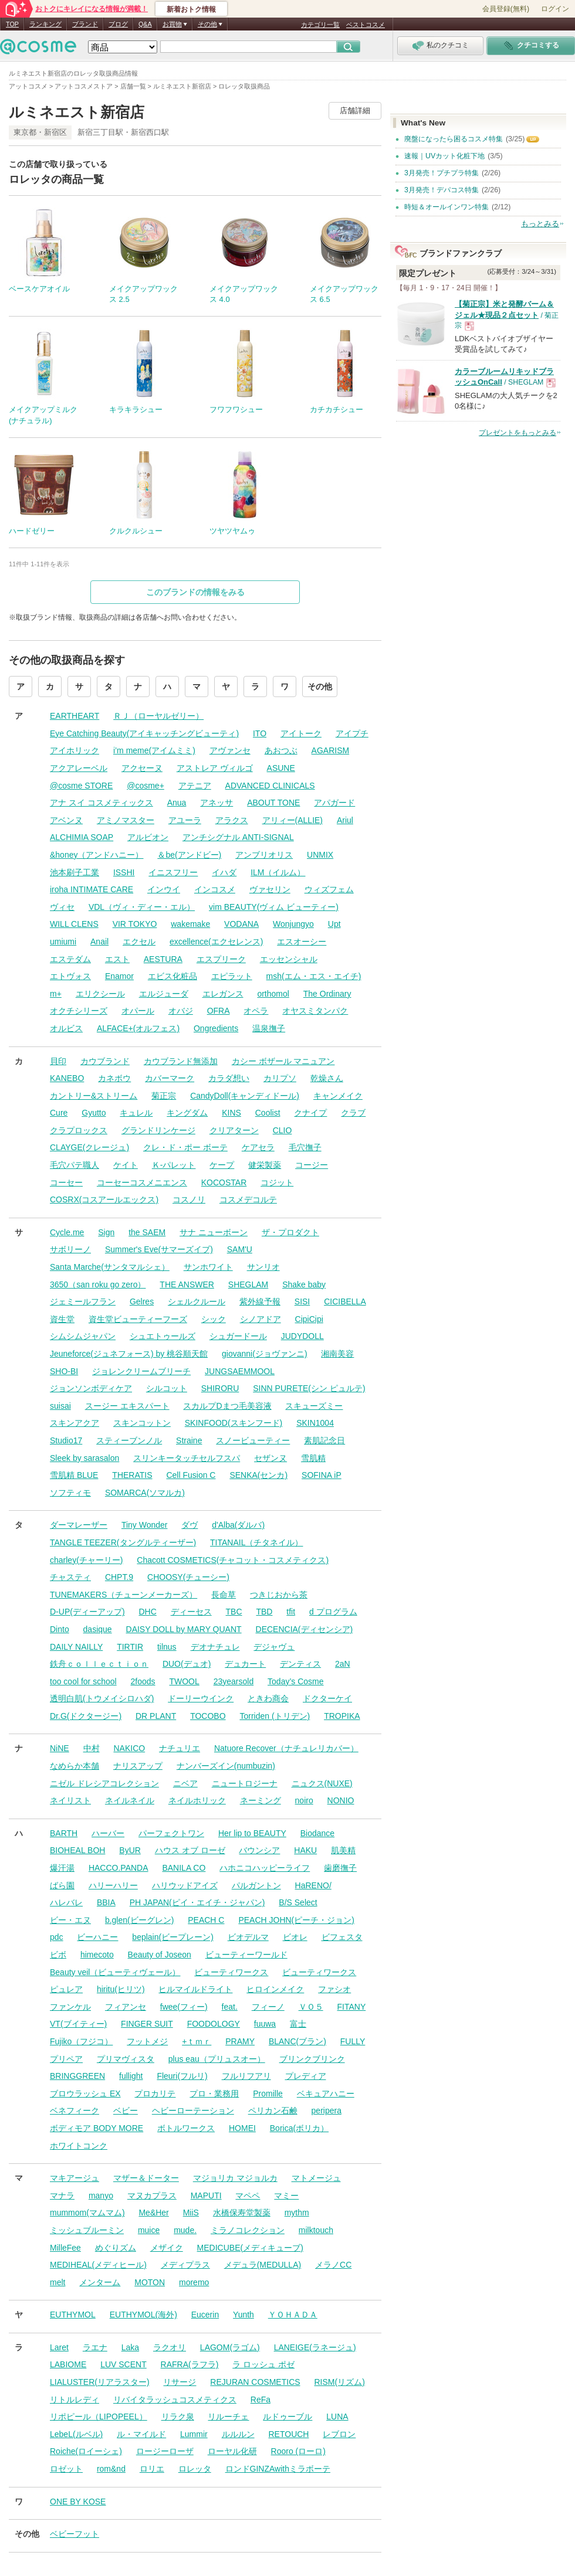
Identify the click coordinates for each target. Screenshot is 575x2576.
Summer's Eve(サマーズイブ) (159, 1249)
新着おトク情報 (191, 9)
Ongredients (216, 1028)
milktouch (316, 2230)
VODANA (241, 924)
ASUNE (281, 768)
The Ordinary (327, 993)
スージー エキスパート (127, 1406)
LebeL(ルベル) (76, 2434)
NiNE (59, 1748)
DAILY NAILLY (76, 1646)
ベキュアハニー (325, 2093)
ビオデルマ (248, 1937)
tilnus (167, 1646)
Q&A (145, 24)
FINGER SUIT (147, 2023)
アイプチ (352, 733)
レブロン (339, 2434)
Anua (177, 802)
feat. (230, 2006)
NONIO (340, 1800)
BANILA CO (183, 1867)
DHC (147, 1611)
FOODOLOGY (213, 2023)
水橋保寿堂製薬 (241, 2212)
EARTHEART (74, 716)
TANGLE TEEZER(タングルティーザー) (123, 1542)
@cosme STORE (81, 785)
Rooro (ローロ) (298, 2451)
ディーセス (191, 1611)
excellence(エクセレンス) (216, 941)
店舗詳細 (355, 110)
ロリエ (152, 2468)
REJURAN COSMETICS (255, 2382)
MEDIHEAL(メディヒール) (98, 2264)
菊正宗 (163, 1095)
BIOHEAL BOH (77, 1850)
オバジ (180, 1010)
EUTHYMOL (73, 2314)
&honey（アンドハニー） (96, 854)
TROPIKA (342, 1716)
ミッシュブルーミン (87, 2230)
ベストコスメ (365, 24)
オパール (137, 1010)
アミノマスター (125, 820)
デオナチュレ (215, 1646)
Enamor (119, 976)
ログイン (555, 9)
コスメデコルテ (248, 1199)
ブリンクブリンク (312, 2059)
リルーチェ (228, 2416)
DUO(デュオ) (187, 1663)
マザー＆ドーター (146, 2178)
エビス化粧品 (172, 976)
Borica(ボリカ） (299, 2128)
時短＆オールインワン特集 (446, 207)
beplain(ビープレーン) (172, 1937)
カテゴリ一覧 (320, 24)
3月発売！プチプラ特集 (441, 173)
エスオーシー (301, 941)
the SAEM (146, 1232)
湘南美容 (337, 1353)
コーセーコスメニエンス (142, 1182)
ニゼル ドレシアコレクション (104, 1783)
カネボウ (114, 1078)
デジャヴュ (274, 1646)
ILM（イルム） (278, 872)
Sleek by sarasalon (84, 1458)
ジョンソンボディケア (91, 1388)
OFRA (218, 1010)
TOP (12, 24)
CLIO (282, 1130)
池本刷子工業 (74, 872)
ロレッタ (194, 2468)
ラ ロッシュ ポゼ (263, 2364)
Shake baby (304, 1284)
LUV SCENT (123, 2364)
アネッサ (216, 802)
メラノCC (333, 2264)
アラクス (231, 820)
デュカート (245, 1663)
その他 (319, 686)
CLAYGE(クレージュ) (89, 1147)
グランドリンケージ (158, 1130)
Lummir (194, 2434)
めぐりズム (115, 2247)
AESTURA (163, 959)
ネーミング (260, 1800)
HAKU (305, 1850)
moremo (194, 2282)
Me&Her (153, 2212)
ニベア (185, 1783)
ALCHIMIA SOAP (81, 837)
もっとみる (540, 223)
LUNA (337, 2416)
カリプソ (279, 1078)
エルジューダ (163, 993)
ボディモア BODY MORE (96, 2128)
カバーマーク (169, 1078)
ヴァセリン (269, 889)
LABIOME (68, 2364)
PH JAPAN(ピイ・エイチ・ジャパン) (197, 1902)
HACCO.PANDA (118, 1867)
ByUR (130, 1850)
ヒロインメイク (275, 1989)
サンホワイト (208, 1267)
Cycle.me (67, 1232)
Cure (58, 1112)
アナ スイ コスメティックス (101, 802)
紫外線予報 (259, 1301)
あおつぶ (281, 750)
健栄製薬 (264, 1165)
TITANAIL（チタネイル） (256, 1542)
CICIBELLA (345, 1301)
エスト (117, 959)
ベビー (125, 2110)
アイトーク (301, 733)
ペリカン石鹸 (272, 2110)
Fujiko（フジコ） (81, 2041)
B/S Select (298, 1902)
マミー (286, 2195)
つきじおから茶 (278, 1594)
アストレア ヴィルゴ (215, 768)
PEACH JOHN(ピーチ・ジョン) (296, 1920)
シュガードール (238, 1336)
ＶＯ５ (311, 2006)
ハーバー (108, 1833)
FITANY (351, 2006)
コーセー (66, 1182)
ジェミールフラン (83, 1301)
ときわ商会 (268, 1698)
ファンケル (70, 2006)
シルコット (166, 1388)
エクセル (139, 941)
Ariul (345, 820)
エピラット (231, 976)
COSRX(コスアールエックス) (104, 1199)
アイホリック (74, 750)
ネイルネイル (129, 1800)
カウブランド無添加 (181, 1061)
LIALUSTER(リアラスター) (100, 2382)
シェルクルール (196, 1301)
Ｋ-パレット (174, 1165)
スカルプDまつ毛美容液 (227, 1406)
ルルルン (238, 2434)
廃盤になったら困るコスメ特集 (453, 139)
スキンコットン (142, 1423)
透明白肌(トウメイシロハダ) (102, 1698)
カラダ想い (228, 1078)
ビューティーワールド (246, 1954)
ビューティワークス (231, 1972)
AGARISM (331, 750)
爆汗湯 (62, 1867)
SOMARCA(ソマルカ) (145, 1492)
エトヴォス (70, 976)
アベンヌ (66, 820)
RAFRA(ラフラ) (190, 2364)
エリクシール (100, 993)
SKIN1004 (315, 1423)
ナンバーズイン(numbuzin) (226, 1765)
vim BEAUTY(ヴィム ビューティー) (274, 907)
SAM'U (239, 1249)
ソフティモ (70, 1492)
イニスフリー (173, 872)
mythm (297, 2212)
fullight (131, 2076)
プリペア (66, 2059)
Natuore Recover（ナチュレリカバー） (286, 1748)
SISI (302, 1301)
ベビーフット (74, 2533)
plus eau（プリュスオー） (216, 2059)
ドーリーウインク (201, 1698)
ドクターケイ (327, 1698)
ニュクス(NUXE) (322, 1783)
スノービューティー (253, 1440)
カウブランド (105, 1061)
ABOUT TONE (273, 802)
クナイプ (310, 1112)
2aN (342, 1663)
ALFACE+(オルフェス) (138, 1028)
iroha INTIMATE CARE (91, 889)
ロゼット (66, 2468)
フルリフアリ (246, 2076)
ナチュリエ (179, 1748)
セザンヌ (270, 1458)
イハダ (224, 872)
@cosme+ (145, 785)
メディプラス (185, 2264)
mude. (185, 2230)
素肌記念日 (324, 1440)
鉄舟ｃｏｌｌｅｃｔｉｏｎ (99, 1663)
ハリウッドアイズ (185, 1885)
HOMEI (242, 2128)
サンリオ (263, 1267)
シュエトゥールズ (162, 1336)
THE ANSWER (187, 1284)
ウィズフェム (329, 889)
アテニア (194, 785)
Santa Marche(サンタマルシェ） (110, 1267)
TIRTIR (130, 1646)
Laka (130, 2347)
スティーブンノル (129, 1440)
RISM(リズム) (339, 2382)
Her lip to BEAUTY (252, 1833)
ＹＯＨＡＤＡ (292, 2314)
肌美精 (343, 1850)
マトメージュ (316, 2178)
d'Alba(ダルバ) (238, 1525)
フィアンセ (125, 2006)
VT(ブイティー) (78, 2023)
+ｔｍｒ (196, 2041)
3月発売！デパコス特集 (441, 190)
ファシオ (334, 1989)
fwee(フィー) (184, 2006)
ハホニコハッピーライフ (264, 1867)
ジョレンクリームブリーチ (141, 1371)
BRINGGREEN (77, 2076)
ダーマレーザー (78, 1525)
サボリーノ (70, 1249)
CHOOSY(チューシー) (188, 1577)
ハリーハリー (113, 1885)
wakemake (190, 924)
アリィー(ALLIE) (292, 820)
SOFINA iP (321, 1475)
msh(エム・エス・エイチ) (313, 976)
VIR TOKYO (135, 924)
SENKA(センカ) (258, 1475)
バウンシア (259, 1850)
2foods (143, 1681)
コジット (277, 1182)
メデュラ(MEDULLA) (262, 2264)
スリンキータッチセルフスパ (186, 1458)
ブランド (85, 24)
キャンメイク (338, 1095)
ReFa (260, 2399)
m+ (56, 993)
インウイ (163, 889)
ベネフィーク (74, 2110)
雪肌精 (313, 1458)
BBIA (106, 1902)
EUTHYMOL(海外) (143, 2314)
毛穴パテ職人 (74, 1165)
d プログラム (333, 1611)
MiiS (191, 2212)
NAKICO (129, 1748)
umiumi (63, 941)
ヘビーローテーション (193, 2110)
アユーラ (184, 820)
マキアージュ (74, 2178)
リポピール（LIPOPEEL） (98, 2416)
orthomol (273, 993)
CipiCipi (309, 1319)
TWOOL (184, 1681)
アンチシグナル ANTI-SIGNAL (238, 837)
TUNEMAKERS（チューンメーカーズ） (123, 1594)
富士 (298, 2023)
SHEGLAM (248, 1284)
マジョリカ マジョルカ (235, 2178)
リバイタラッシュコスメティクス (174, 2399)
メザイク (166, 2247)
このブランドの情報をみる (195, 592)
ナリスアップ (138, 1765)
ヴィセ (62, 907)
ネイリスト (70, 1800)
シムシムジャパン (83, 1336)
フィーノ (268, 2006)
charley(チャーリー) (86, 1560)
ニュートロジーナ (245, 1783)
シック (213, 1319)
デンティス (300, 1663)
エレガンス (222, 993)
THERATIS (132, 1475)
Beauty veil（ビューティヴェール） (115, 1972)
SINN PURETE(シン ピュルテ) (309, 1388)
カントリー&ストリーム (93, 1095)
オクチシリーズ (78, 1010)
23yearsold (234, 1681)
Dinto (59, 1629)
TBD (264, 1611)
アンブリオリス (264, 854)
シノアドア (260, 1319)
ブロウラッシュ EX (85, 2093)
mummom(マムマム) (87, 2212)
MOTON (149, 2282)
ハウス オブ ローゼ (190, 1850)
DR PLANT (156, 1716)
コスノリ (188, 1199)
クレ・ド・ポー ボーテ (185, 1147)
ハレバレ (66, 1902)
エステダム (70, 959)
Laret (59, 2347)
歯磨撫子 (340, 1867)
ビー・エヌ (70, 1920)
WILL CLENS (74, 924)
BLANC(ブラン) (297, 2041)
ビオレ (295, 1937)
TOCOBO (207, 1716)
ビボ (58, 1954)
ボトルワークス (186, 2128)
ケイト (125, 1165)
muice (149, 2230)
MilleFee (65, 2247)
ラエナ (95, 2347)
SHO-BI (64, 1371)
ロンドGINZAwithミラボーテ (277, 2468)
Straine (189, 1440)
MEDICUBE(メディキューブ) (250, 2247)
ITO (259, 733)
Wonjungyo (293, 924)
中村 (91, 1748)
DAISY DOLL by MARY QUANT (184, 1629)
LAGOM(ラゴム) (230, 2347)
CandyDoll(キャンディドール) (244, 1095)
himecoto (97, 1954)
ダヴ (189, 1525)
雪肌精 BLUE (74, 1475)
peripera (326, 2110)
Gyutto (94, 1112)
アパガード (334, 802)
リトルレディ (74, 2399)
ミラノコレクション (248, 2230)
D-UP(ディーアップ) (87, 1611)
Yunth (243, 2314)
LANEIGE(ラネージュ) (315, 2347)
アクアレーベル (78, 768)
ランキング (45, 24)
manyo (101, 2195)
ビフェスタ (342, 1937)
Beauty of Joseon (159, 1954)
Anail (99, 941)
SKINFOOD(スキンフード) (233, 1423)
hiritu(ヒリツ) (121, 1989)
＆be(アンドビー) (189, 854)
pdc (56, 1937)
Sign (106, 1232)
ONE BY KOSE (78, 2501)
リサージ (179, 2382)
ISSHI (124, 872)
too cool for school (83, 1681)
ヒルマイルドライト (195, 1989)
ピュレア (66, 1989)
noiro (304, 1800)
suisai (60, 1406)
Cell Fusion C (190, 1475)
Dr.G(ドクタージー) (85, 1716)
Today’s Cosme (295, 1681)
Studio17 (66, 1440)
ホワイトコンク (78, 2145)
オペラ (255, 1010)
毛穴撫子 (305, 1147)
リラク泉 (177, 2416)
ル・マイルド (141, 2434)
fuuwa (265, 2023)
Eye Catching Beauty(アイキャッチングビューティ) (144, 733)
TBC (234, 1611)
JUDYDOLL (302, 1336)
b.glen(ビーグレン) (139, 1920)
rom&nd (111, 2468)
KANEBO (67, 1078)
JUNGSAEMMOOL (240, 1371)
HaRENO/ (313, 1885)
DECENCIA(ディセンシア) (304, 1629)
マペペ (247, 2195)
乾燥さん (326, 1078)
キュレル (136, 1112)
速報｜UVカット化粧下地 (444, 156)
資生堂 (62, 1319)
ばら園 (62, 1885)
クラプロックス (78, 1130)
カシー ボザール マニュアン (283, 1061)
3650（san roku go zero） (98, 1284)
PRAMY (240, 2041)
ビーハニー (97, 1937)
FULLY (353, 2041)
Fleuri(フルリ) (182, 2076)
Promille (268, 2093)
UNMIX (320, 854)
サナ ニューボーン (214, 1232)
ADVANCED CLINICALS (270, 785)
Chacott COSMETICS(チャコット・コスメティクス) (233, 1560)
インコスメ (214, 889)
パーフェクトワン (171, 1833)
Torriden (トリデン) (274, 1716)
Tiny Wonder (144, 1525)
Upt (334, 924)
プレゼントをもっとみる (517, 433)
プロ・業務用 (214, 2093)
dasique (97, 1629)
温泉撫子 (268, 1028)
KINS (231, 1112)
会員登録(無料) (505, 9)
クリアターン (234, 1130)
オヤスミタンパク (315, 1010)
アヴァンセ (230, 750)
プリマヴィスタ (125, 2059)
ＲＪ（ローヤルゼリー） (158, 716)
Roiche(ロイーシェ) (86, 2451)
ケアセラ (258, 1147)
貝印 (58, 1061)
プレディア (305, 2076)
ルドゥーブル (287, 2416)
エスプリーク (221, 959)
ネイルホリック (197, 1800)
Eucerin (205, 2314)
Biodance (317, 1833)
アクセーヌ (142, 768)
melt (57, 2282)
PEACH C (206, 1920)
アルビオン (147, 837)
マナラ (62, 2195)
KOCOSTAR (224, 1182)
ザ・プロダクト (290, 1232)
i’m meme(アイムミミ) (154, 750)
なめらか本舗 (74, 1765)
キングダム (187, 1112)
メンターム (99, 2282)
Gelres (142, 1301)
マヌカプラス (152, 2195)
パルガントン (256, 1885)
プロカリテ (154, 2093)
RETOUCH (289, 2434)
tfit (290, 1611)
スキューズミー (314, 1406)
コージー (311, 1165)
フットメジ (147, 2041)
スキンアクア (74, 1423)
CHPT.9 (119, 1577)
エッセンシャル (288, 959)
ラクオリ (169, 2347)
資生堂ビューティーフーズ (138, 1319)
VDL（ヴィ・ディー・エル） (142, 907)
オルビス (66, 1028)
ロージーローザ (165, 2451)
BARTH (63, 1833)
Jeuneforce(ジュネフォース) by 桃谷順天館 (129, 1353)
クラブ (353, 1112)
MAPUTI (206, 2195)
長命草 (223, 1594)
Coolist (267, 1112)
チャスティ (70, 1577)
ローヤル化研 (232, 2451)
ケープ (221, 1165)
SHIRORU (220, 1388)
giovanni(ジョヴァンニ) (264, 1353)
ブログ (118, 24)
